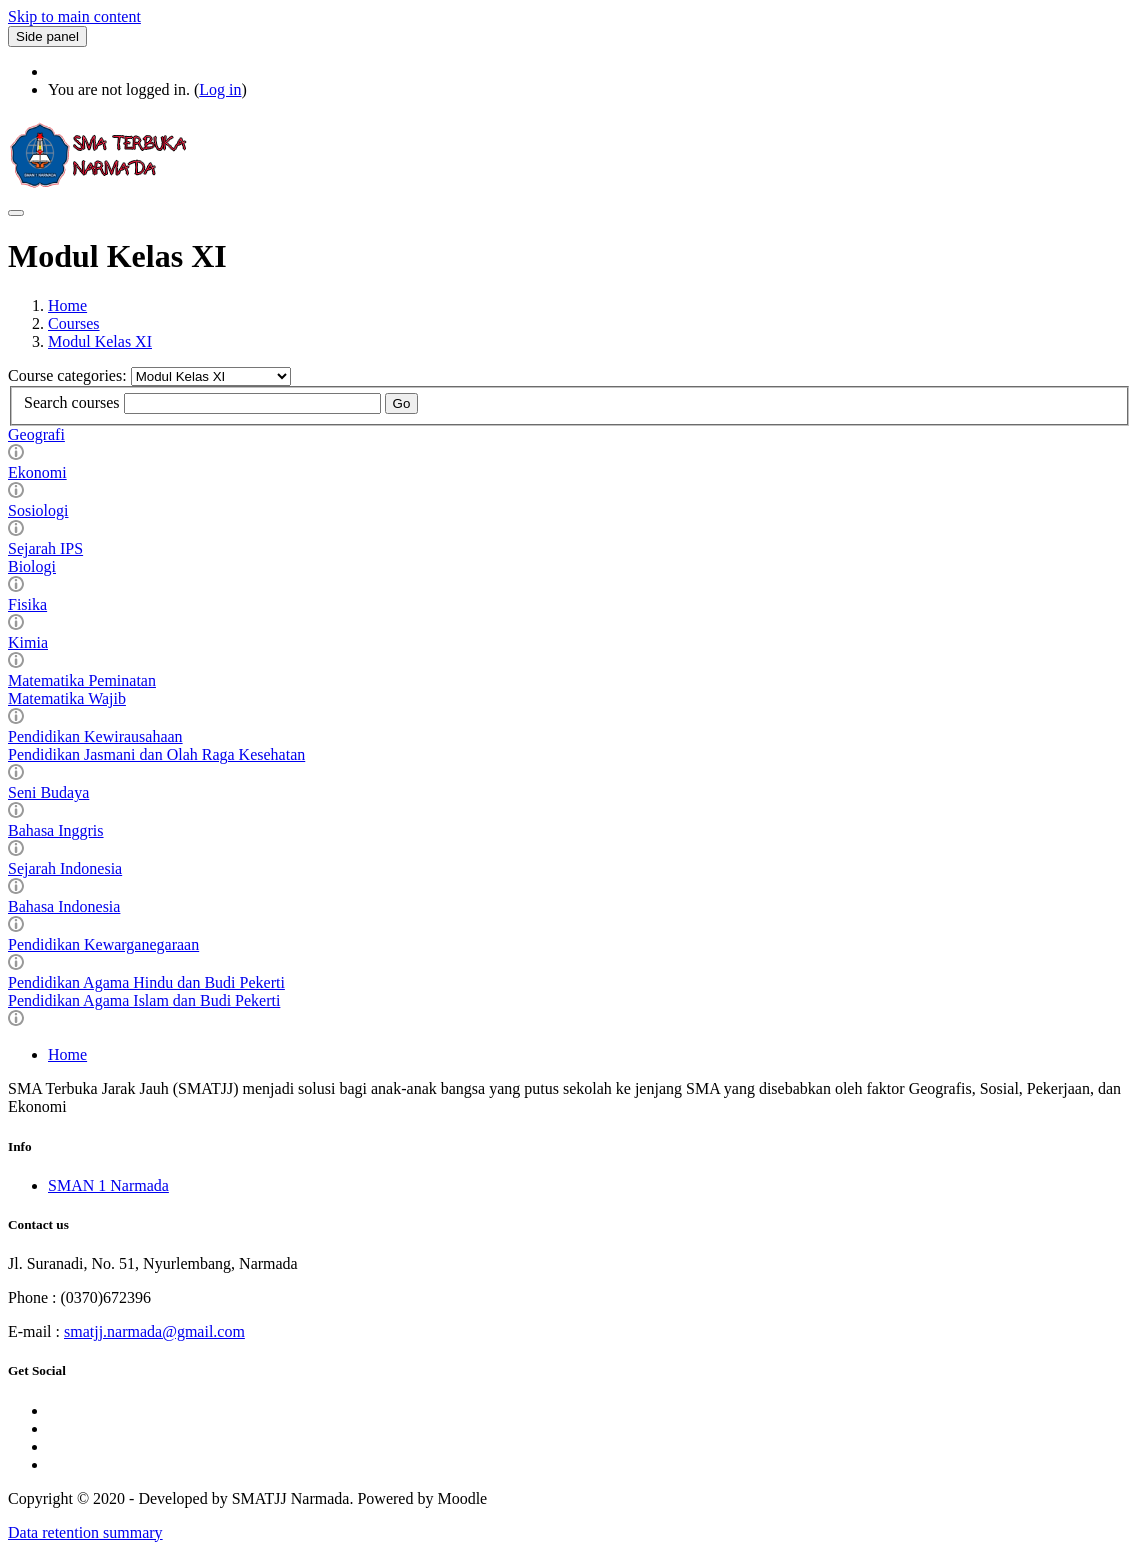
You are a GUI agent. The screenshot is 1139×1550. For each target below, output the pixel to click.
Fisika (27, 604)
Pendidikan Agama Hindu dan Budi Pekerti (146, 982)
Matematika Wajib (67, 698)
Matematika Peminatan (82, 680)
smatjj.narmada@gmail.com (154, 1331)
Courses (74, 323)
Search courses (72, 402)
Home (67, 305)
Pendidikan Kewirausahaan (95, 736)
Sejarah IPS (45, 548)
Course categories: (69, 375)
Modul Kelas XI (100, 341)
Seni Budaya (48, 792)
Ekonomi (37, 472)
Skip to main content (74, 16)
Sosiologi (38, 510)
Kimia (28, 642)
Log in (220, 89)
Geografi (36, 434)
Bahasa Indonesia (64, 906)
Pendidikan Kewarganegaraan (103, 944)
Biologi (32, 566)
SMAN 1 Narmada (108, 1185)
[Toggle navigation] (16, 213)
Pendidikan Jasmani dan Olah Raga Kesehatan (156, 754)
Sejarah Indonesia (65, 868)
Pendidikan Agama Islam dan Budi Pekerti (144, 1000)
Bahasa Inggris (56, 830)
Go (402, 403)
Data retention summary (85, 1532)
